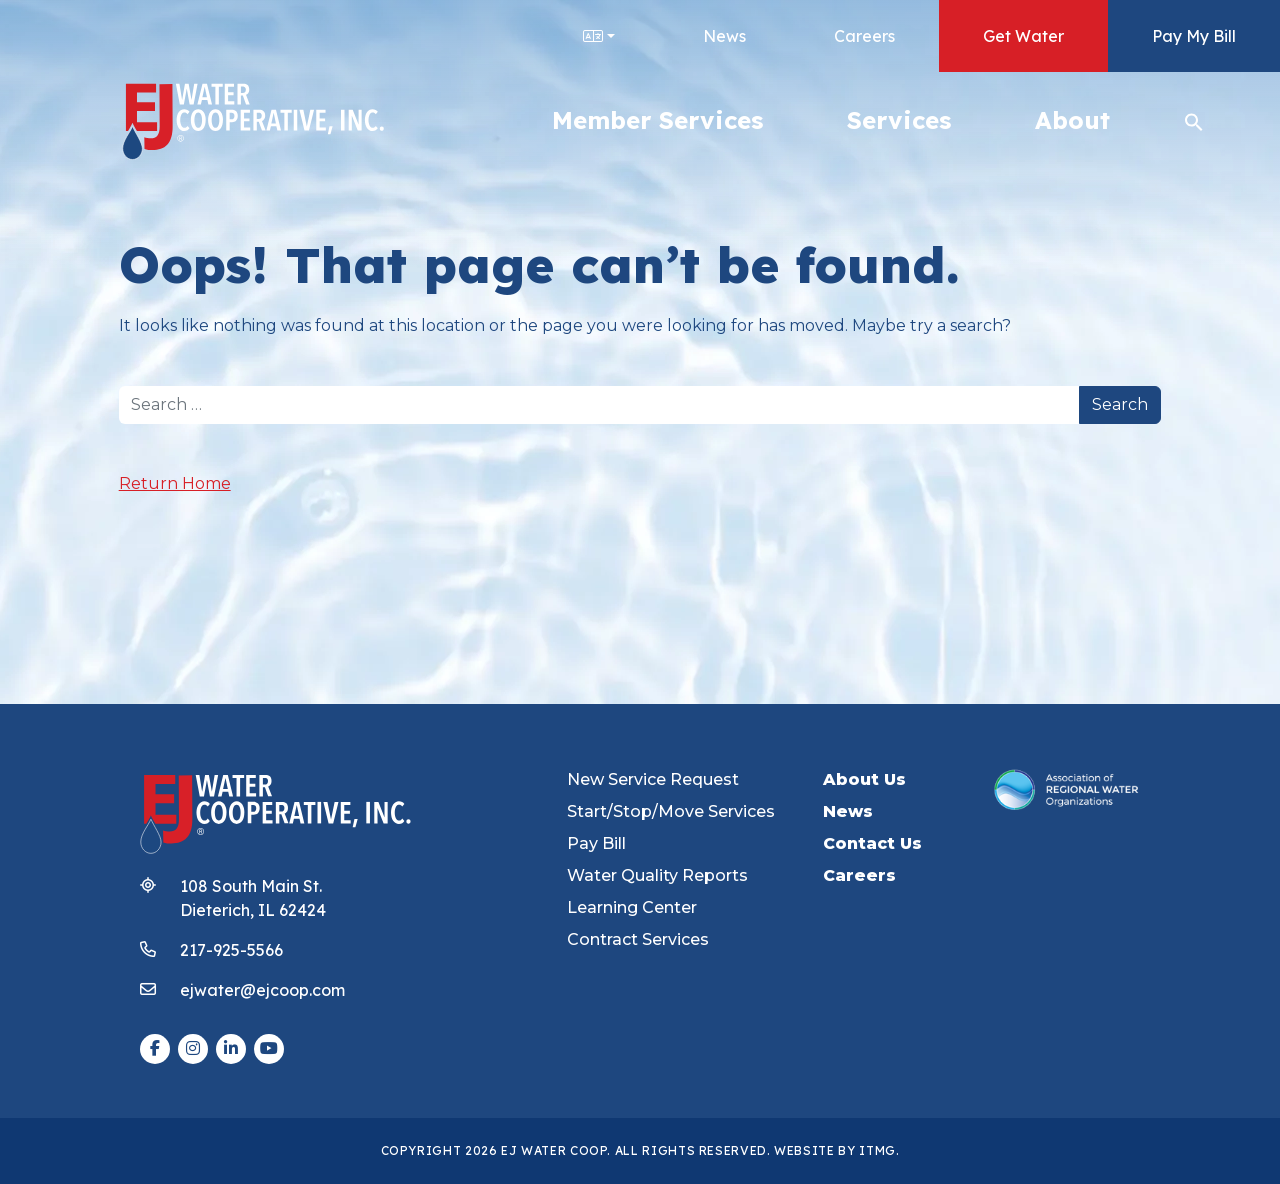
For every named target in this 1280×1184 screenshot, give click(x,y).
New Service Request (653, 779)
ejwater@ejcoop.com (262, 990)
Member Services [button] (657, 120)
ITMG (877, 1150)
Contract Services (638, 939)
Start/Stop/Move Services (671, 811)
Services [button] (899, 120)
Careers (864, 36)
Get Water (1023, 36)
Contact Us (872, 843)
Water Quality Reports (657, 875)
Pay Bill (596, 843)
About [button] (1072, 120)
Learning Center (632, 907)
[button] (1194, 120)
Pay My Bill (1194, 36)
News (724, 36)
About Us (864, 779)
